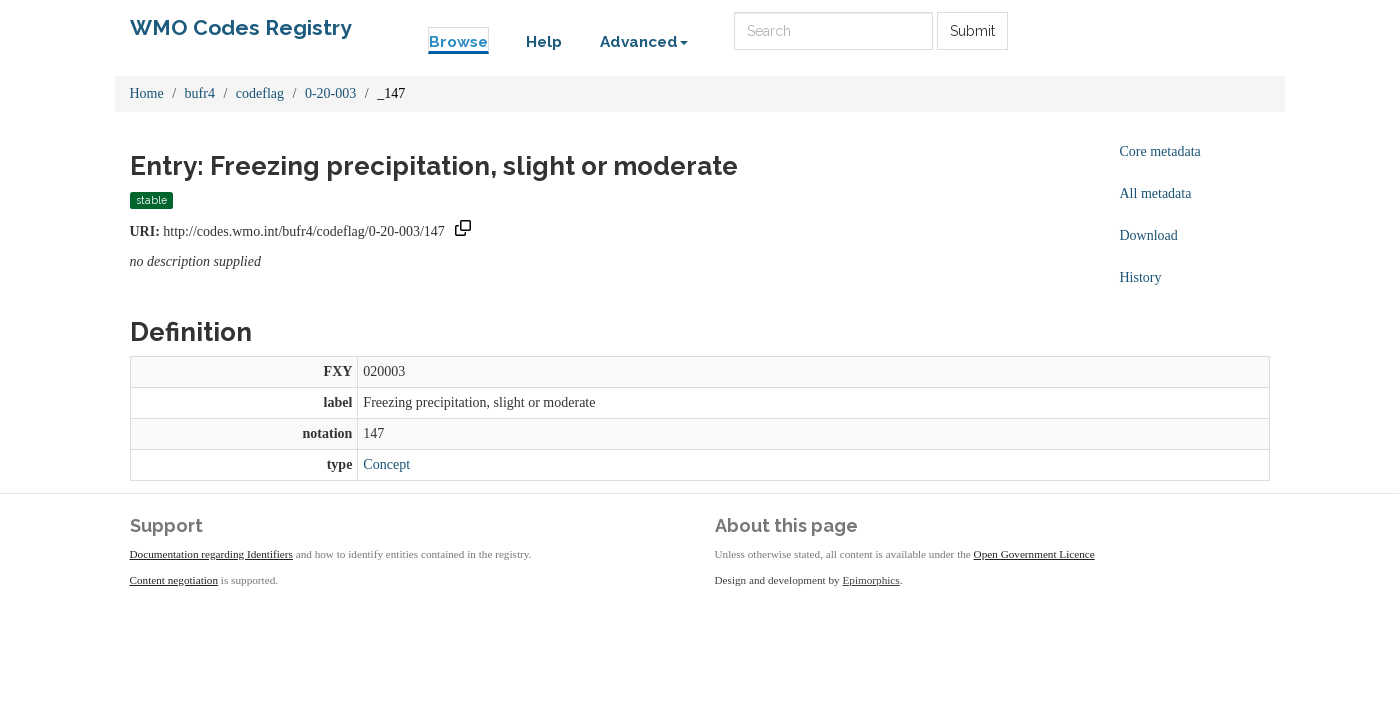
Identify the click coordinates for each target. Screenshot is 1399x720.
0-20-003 (330, 93)
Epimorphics (871, 580)
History (1141, 277)
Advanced (644, 42)
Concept (386, 464)
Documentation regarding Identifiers (211, 554)
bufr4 (200, 93)
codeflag (260, 93)
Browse (458, 42)
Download (1149, 235)
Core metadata (1160, 151)
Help (544, 42)
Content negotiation (174, 580)
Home (147, 93)
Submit (972, 31)
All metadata (1156, 193)
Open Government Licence (1034, 554)
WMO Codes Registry (241, 27)
